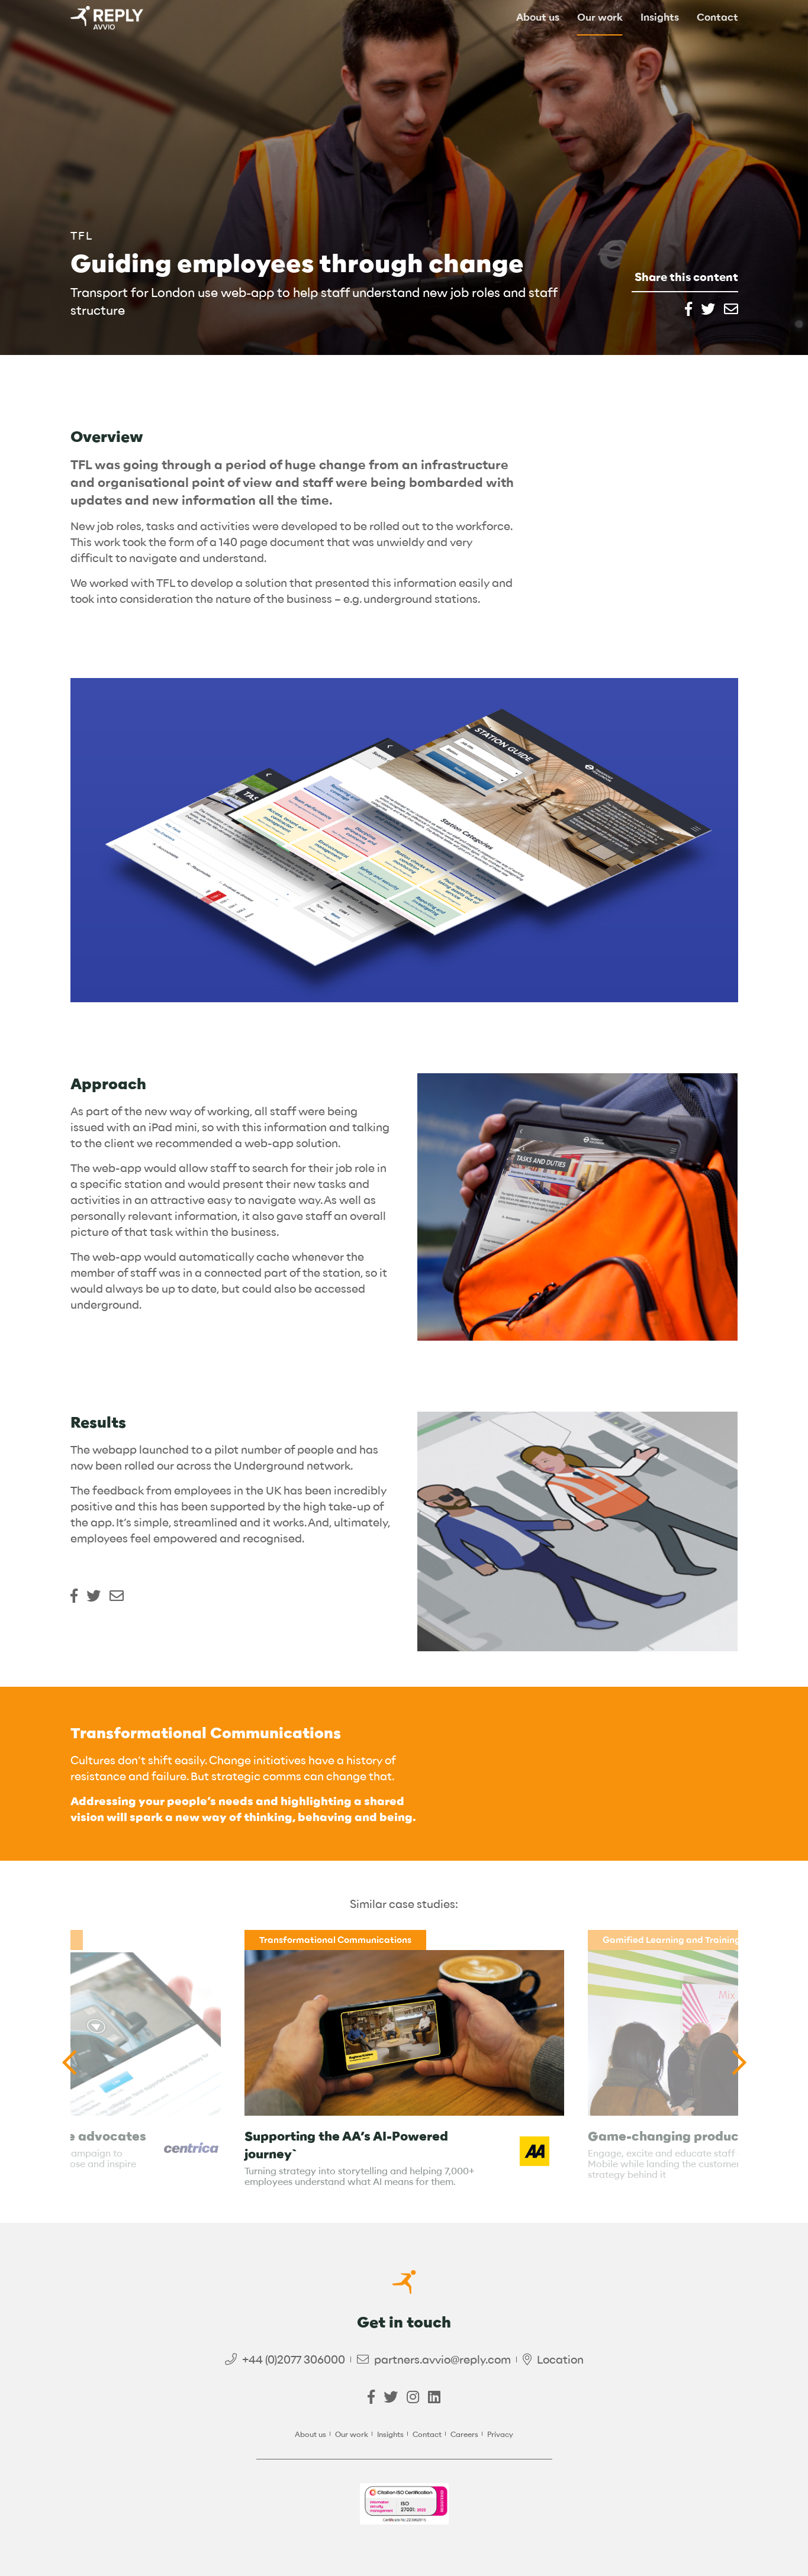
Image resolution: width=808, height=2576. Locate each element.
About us (537, 17)
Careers (464, 2434)
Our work (600, 17)
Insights (659, 17)
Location (560, 2360)
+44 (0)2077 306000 (293, 2360)
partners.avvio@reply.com (442, 2360)
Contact (717, 17)
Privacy (500, 2434)
